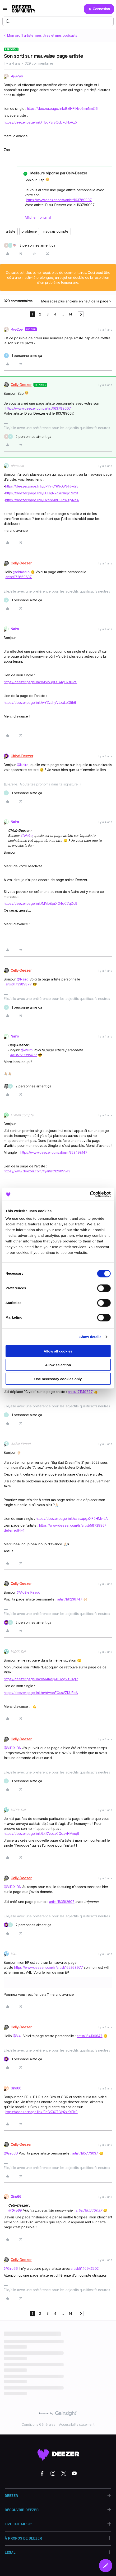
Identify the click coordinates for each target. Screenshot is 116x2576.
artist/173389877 (18, 984)
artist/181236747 (69, 1599)
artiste (10, 231)
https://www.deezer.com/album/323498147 (53, 1152)
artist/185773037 (85, 2153)
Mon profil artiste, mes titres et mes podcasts (42, 35)
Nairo (15, 629)
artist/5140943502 (85, 2268)
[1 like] (23, 355)
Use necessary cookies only (58, 1379)
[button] (5, 10)
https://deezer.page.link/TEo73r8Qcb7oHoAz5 (40, 122)
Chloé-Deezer (22, 756)
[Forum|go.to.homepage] (23, 9)
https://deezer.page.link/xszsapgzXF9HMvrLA (72, 1518)
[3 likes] (29, 245)
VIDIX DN (18, 1651)
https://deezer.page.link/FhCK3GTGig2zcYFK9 (41, 2112)
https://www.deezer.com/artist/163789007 (59, 200)
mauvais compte (55, 231)
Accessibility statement (76, 2424)
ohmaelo (17, 466)
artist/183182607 (61, 1902)
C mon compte (22, 1115)
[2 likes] (27, 436)
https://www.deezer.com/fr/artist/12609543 (37, 1171)
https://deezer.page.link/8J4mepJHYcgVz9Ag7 (41, 1679)
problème (29, 231)
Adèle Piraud (21, 1444)
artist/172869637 (18, 577)
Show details (90, 1337)
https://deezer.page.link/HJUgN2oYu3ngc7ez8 (41, 493)
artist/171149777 (80, 1392)
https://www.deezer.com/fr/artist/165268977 (48, 1967)
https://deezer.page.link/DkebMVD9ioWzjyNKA (42, 500)
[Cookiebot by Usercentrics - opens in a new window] (90, 1194)
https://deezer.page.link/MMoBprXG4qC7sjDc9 (40, 682)
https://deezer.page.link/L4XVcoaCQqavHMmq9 (41, 1833)
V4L (14, 1954)
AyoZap (17, 76)
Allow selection (58, 1365)
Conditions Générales (38, 2424)
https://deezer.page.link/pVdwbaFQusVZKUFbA (41, 1693)
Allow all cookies (58, 1351)
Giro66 (16, 2088)
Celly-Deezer (21, 385)
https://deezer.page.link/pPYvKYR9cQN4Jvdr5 (41, 486)
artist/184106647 (89, 2036)
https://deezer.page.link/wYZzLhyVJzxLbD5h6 (40, 703)
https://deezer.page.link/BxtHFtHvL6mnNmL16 (62, 108)
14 (70, 314)
